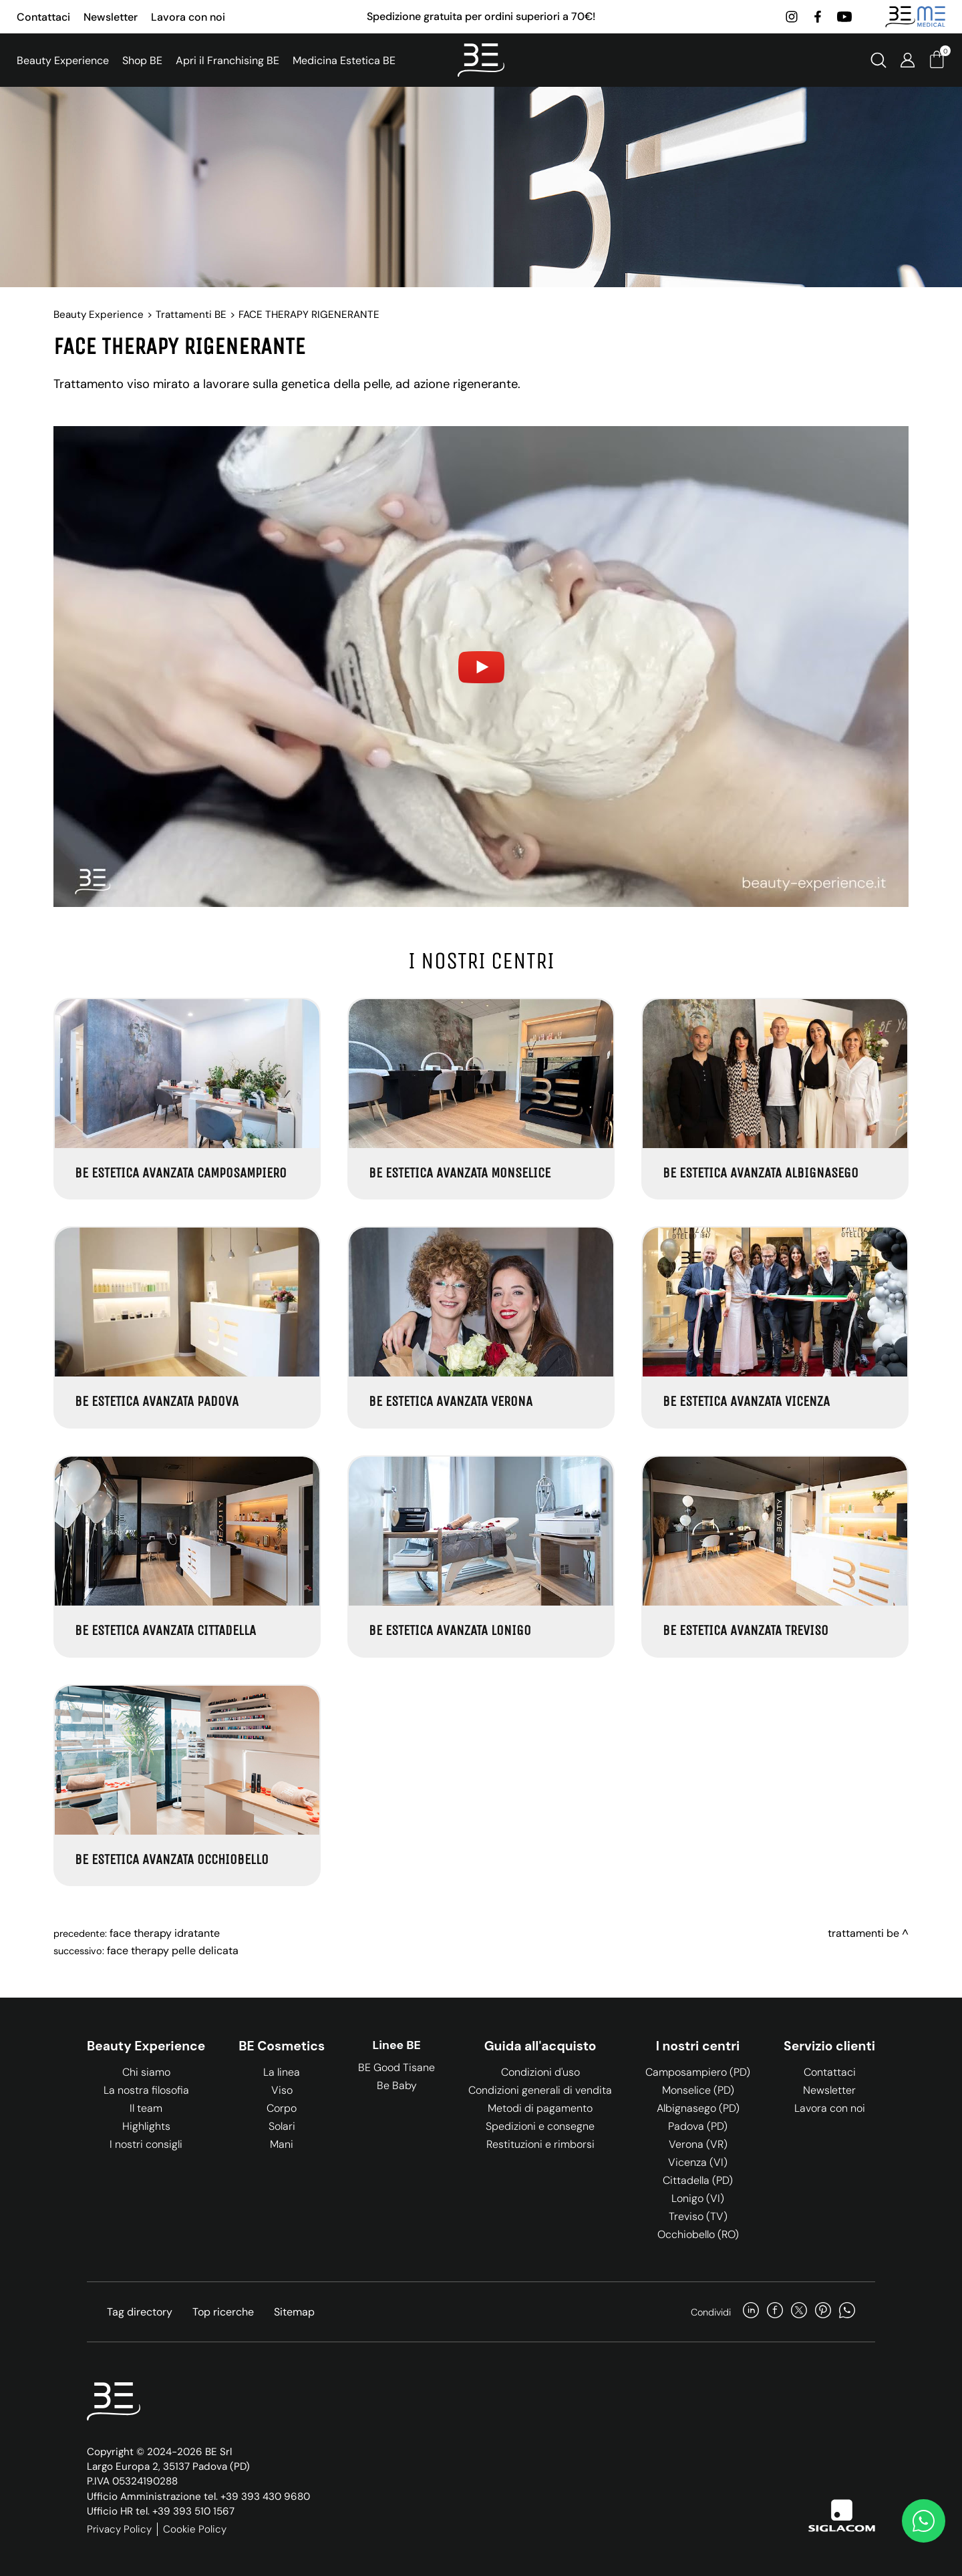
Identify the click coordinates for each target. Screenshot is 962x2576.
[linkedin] (751, 2312)
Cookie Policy (194, 2529)
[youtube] (844, 16)
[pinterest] (823, 2312)
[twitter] (799, 2312)
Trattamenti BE (191, 314)
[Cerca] (878, 60)
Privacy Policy (119, 2529)
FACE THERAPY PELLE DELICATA (172, 1951)
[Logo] (481, 60)
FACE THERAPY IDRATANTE (165, 1933)
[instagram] (791, 16)
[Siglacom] (841, 2516)
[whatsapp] (847, 2312)
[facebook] (818, 16)
